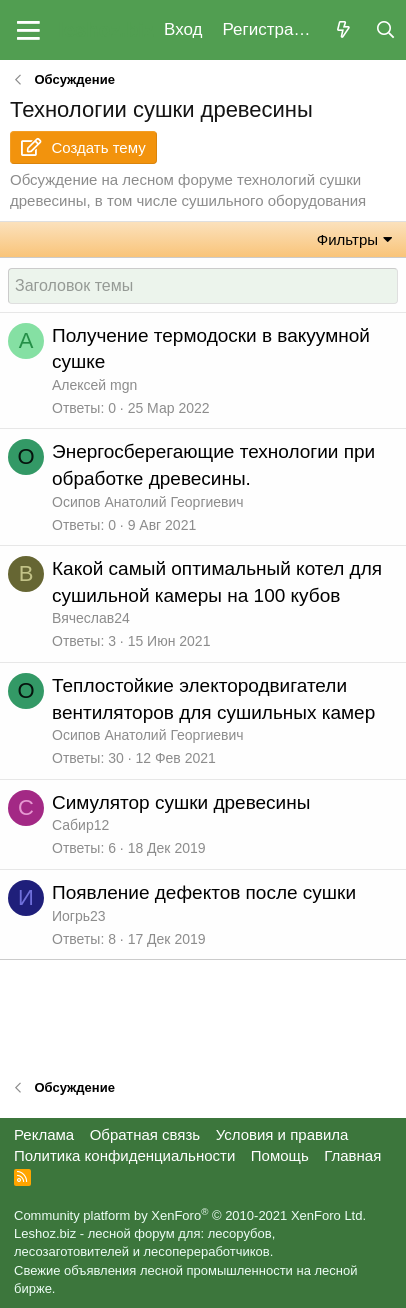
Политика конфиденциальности (124, 1155)
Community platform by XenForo (190, 1215)
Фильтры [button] (347, 239)
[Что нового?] (343, 30)
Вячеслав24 (91, 618)
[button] (28, 30)
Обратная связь (145, 1134)
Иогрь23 (79, 916)
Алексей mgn (94, 385)
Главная (352, 1155)
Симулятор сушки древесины (181, 802)
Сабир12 (80, 825)
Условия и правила (282, 1134)
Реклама (44, 1134)
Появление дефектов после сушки (204, 892)
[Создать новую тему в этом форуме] (203, 286)
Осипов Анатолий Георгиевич (148, 502)
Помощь (280, 1155)
